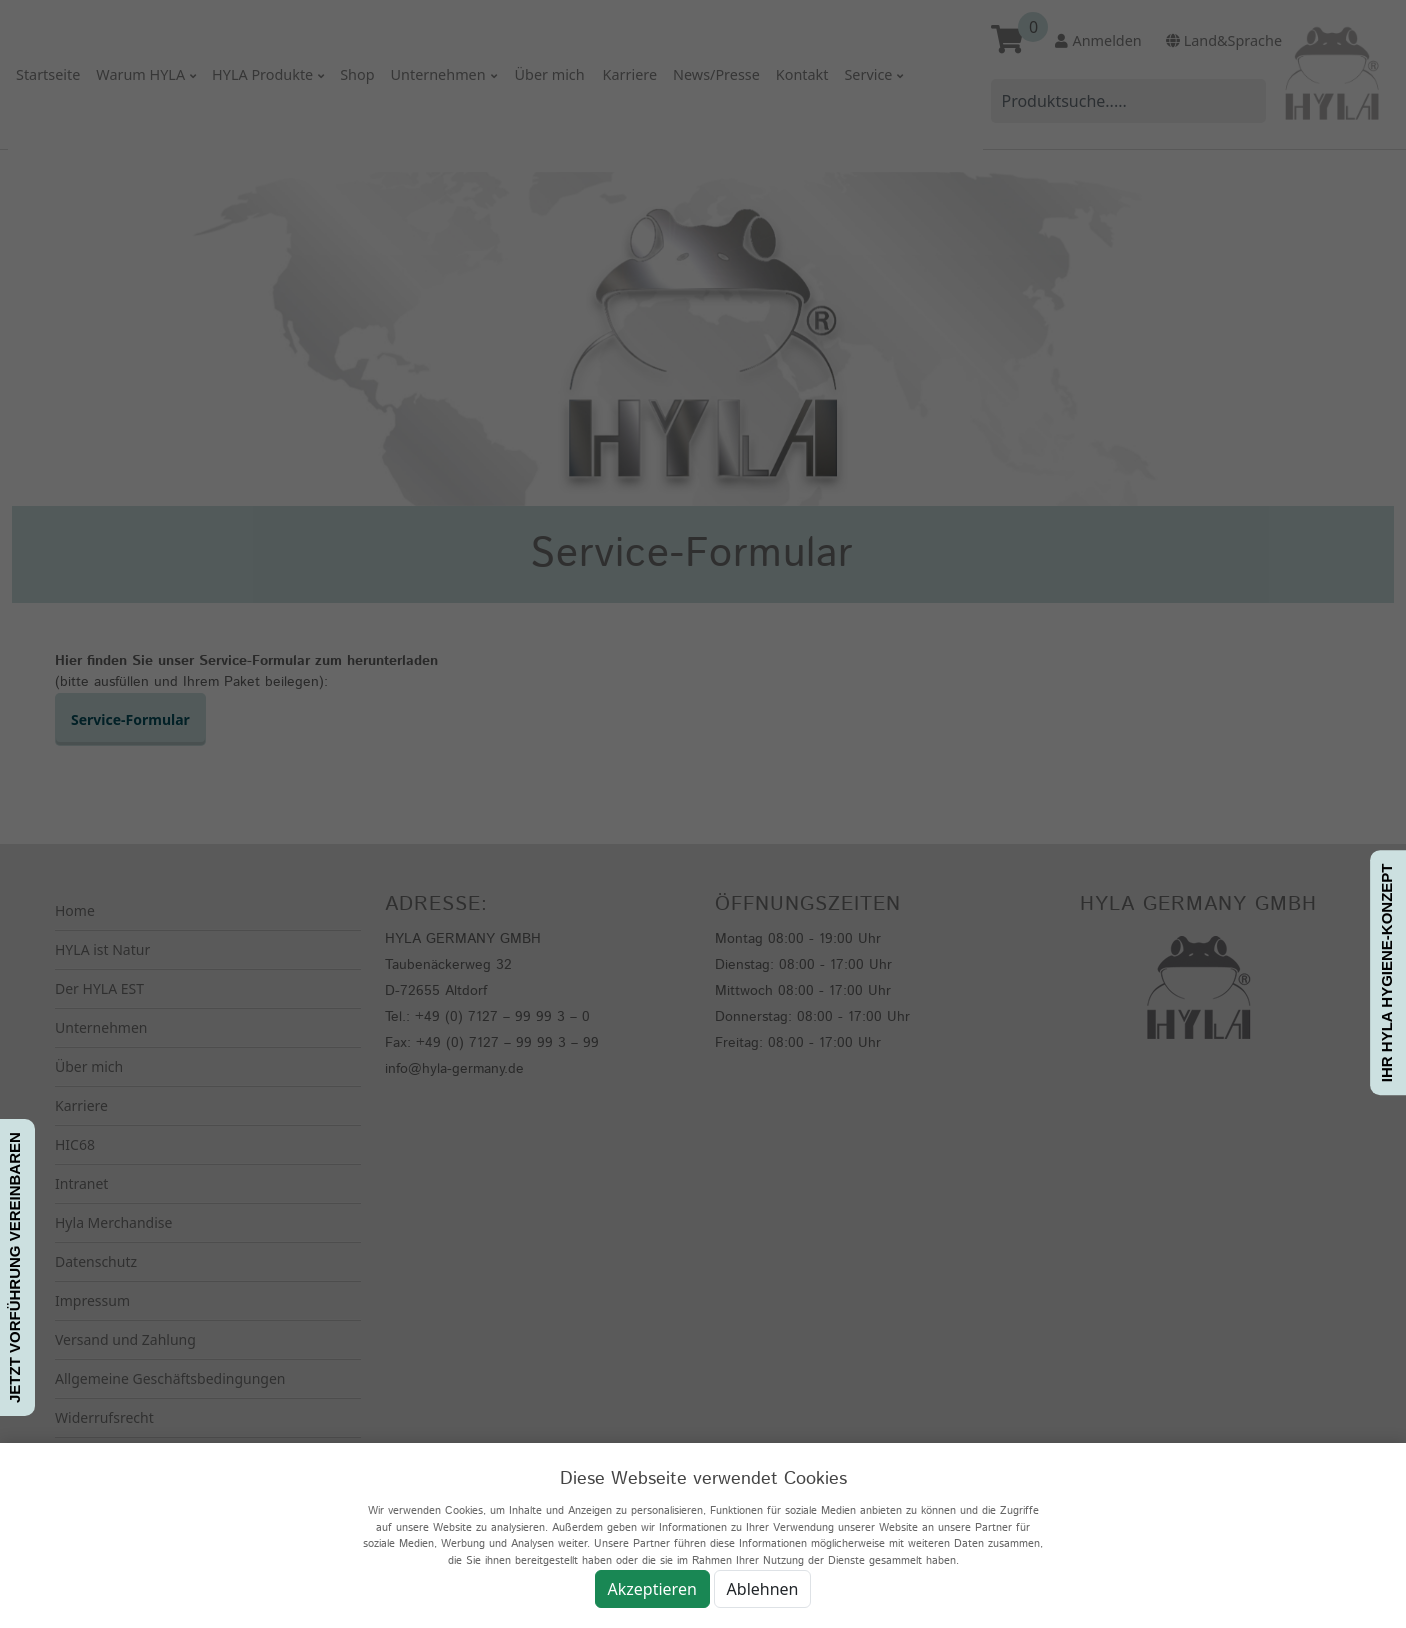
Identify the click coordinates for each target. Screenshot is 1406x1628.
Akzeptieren (652, 1589)
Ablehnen (763, 1589)
